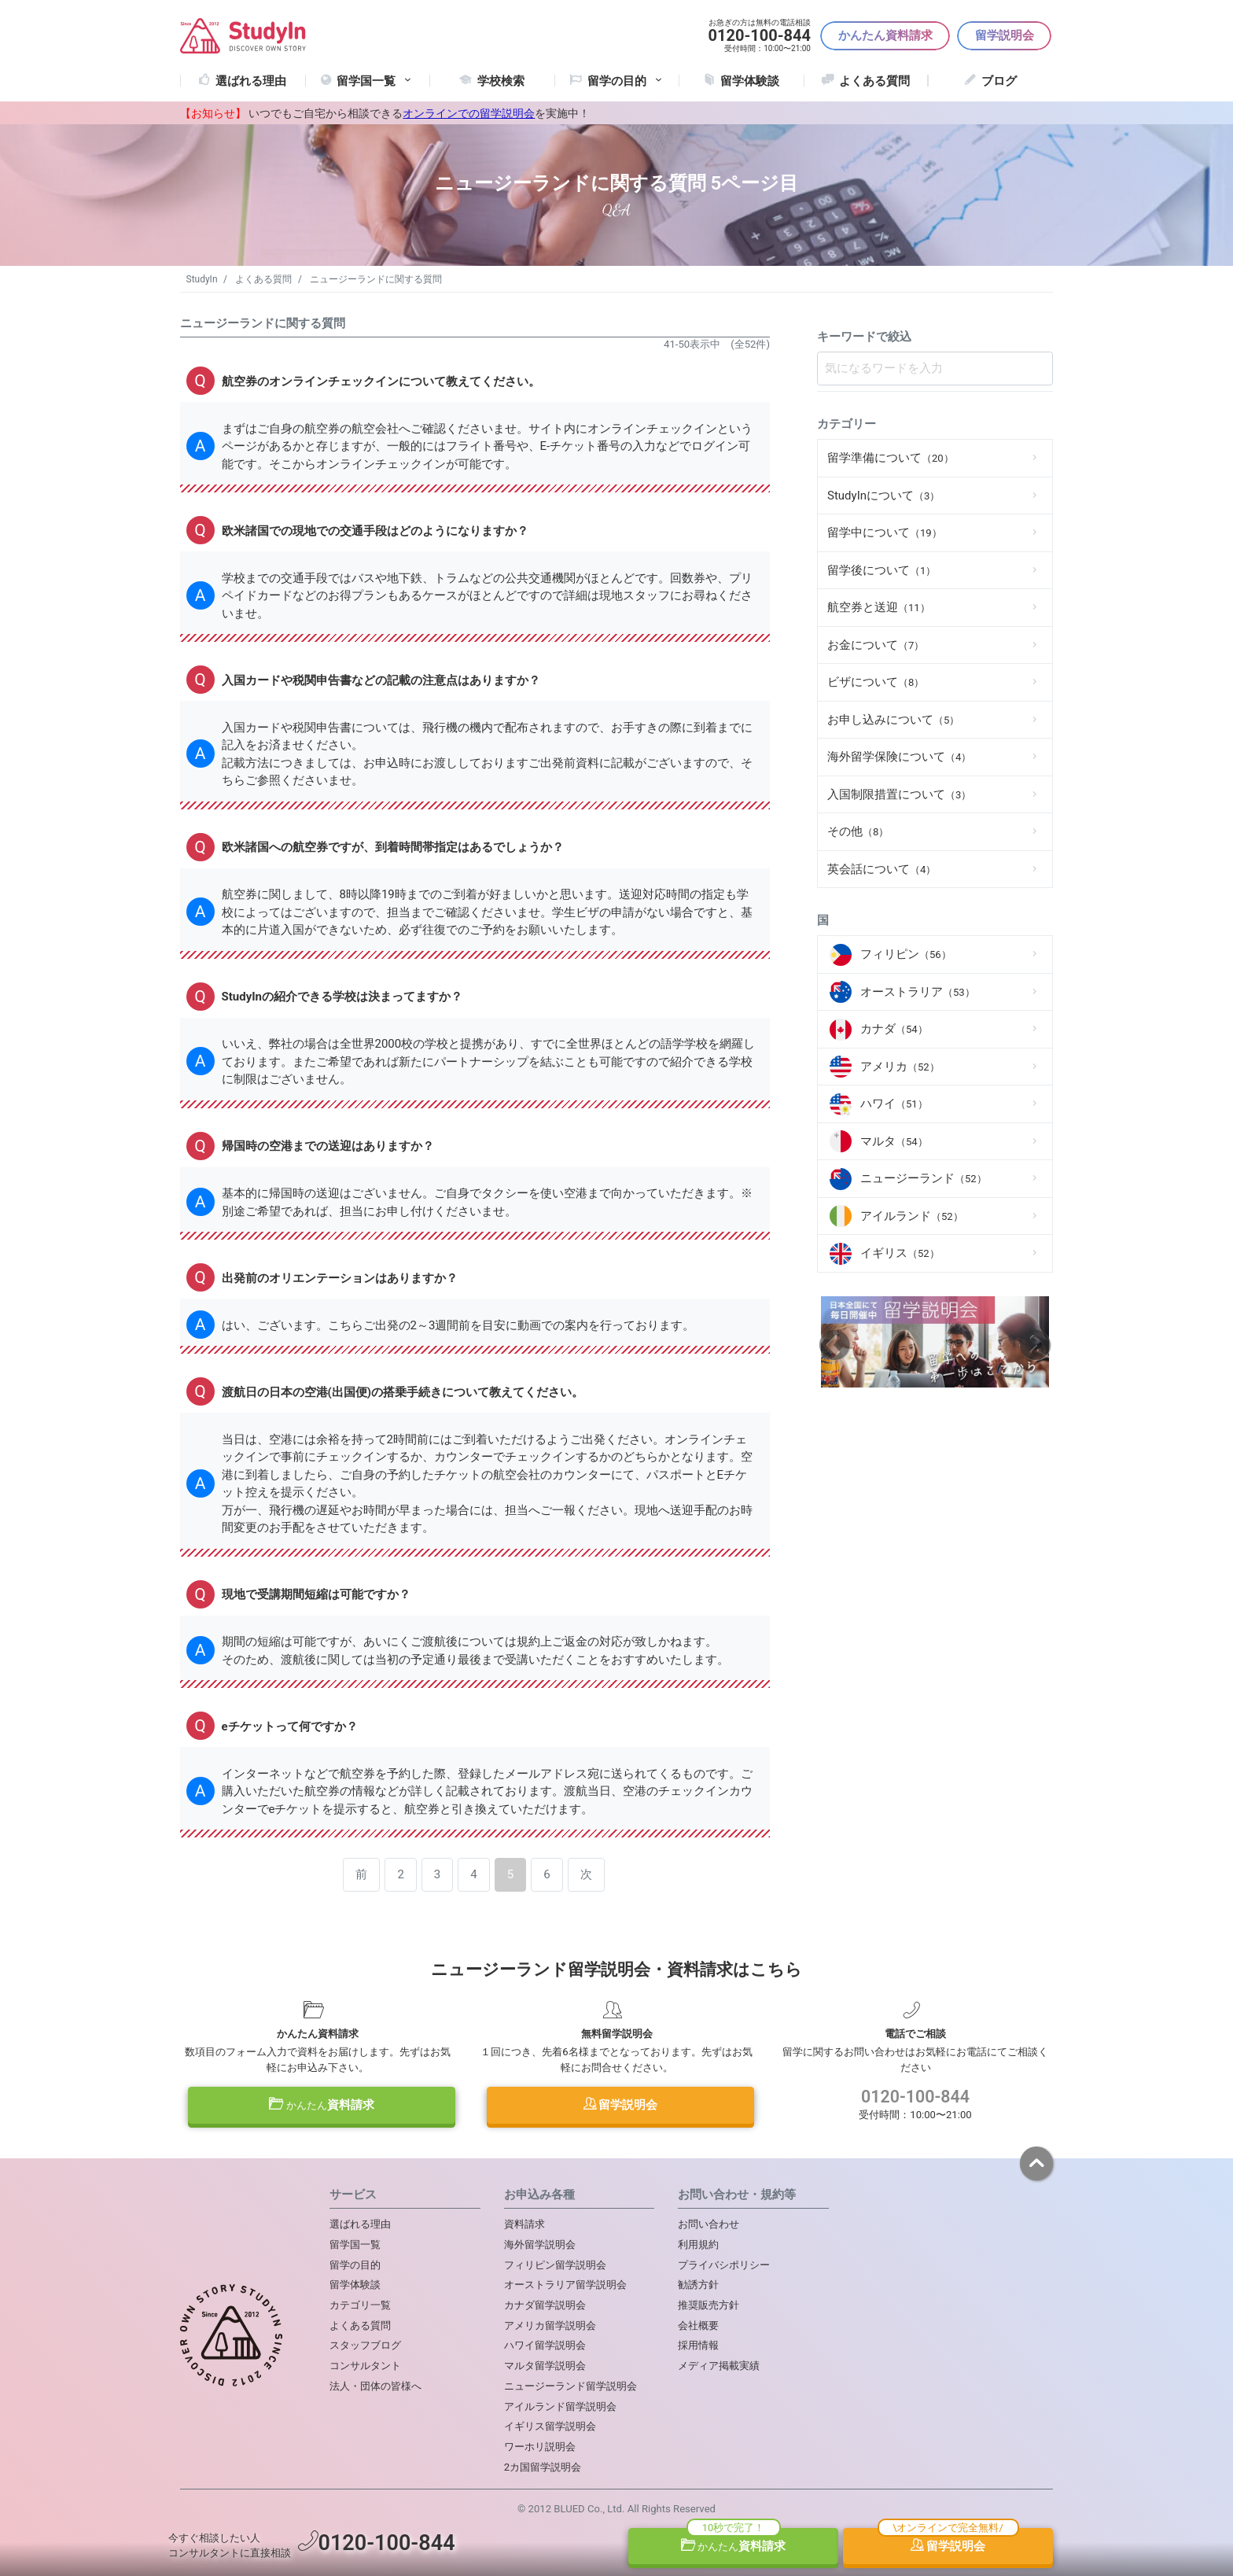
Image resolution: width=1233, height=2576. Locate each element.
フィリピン (905, 954)
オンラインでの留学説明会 (469, 113)
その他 (858, 831)
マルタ (894, 1141)
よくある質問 (874, 81)
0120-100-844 (915, 2096)
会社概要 (698, 2325)
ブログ (999, 81)
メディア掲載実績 (719, 2365)
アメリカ (900, 1067)
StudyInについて (883, 495)
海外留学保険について (899, 757)
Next (1035, 1344)
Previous (834, 1344)
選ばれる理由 (250, 81)
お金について (875, 645)
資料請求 (321, 2105)
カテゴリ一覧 (360, 2305)
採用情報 (698, 2345)
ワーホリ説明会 (540, 2447)
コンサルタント (365, 2365)
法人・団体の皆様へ (375, 2386)
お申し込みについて (893, 720)
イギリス (900, 1253)
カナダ (894, 1029)
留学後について (881, 570)
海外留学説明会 (540, 2244)
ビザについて (875, 682)
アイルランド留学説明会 (560, 2406)
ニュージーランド (923, 1178)
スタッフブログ (365, 2345)
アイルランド (911, 1216)
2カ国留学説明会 (542, 2467)
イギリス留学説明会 (550, 2426)
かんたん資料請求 (885, 35)
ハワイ (894, 1103)
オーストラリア (917, 992)
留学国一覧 (375, 81)
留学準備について (890, 458)
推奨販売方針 (708, 2305)
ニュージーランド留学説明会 (570, 2386)
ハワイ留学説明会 (545, 2345)
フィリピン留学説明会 (555, 2265)
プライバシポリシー (724, 2265)
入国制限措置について (899, 794)
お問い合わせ (708, 2224)
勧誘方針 (698, 2284)
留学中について (884, 532)
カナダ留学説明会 (545, 2305)
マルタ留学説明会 (545, 2365)
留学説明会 (1004, 35)
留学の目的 (355, 2265)
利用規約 (698, 2244)
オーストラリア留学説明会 (565, 2284)
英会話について (881, 869)
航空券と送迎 (878, 607)
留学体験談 (749, 81)
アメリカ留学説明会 (550, 2325)
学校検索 (500, 81)
